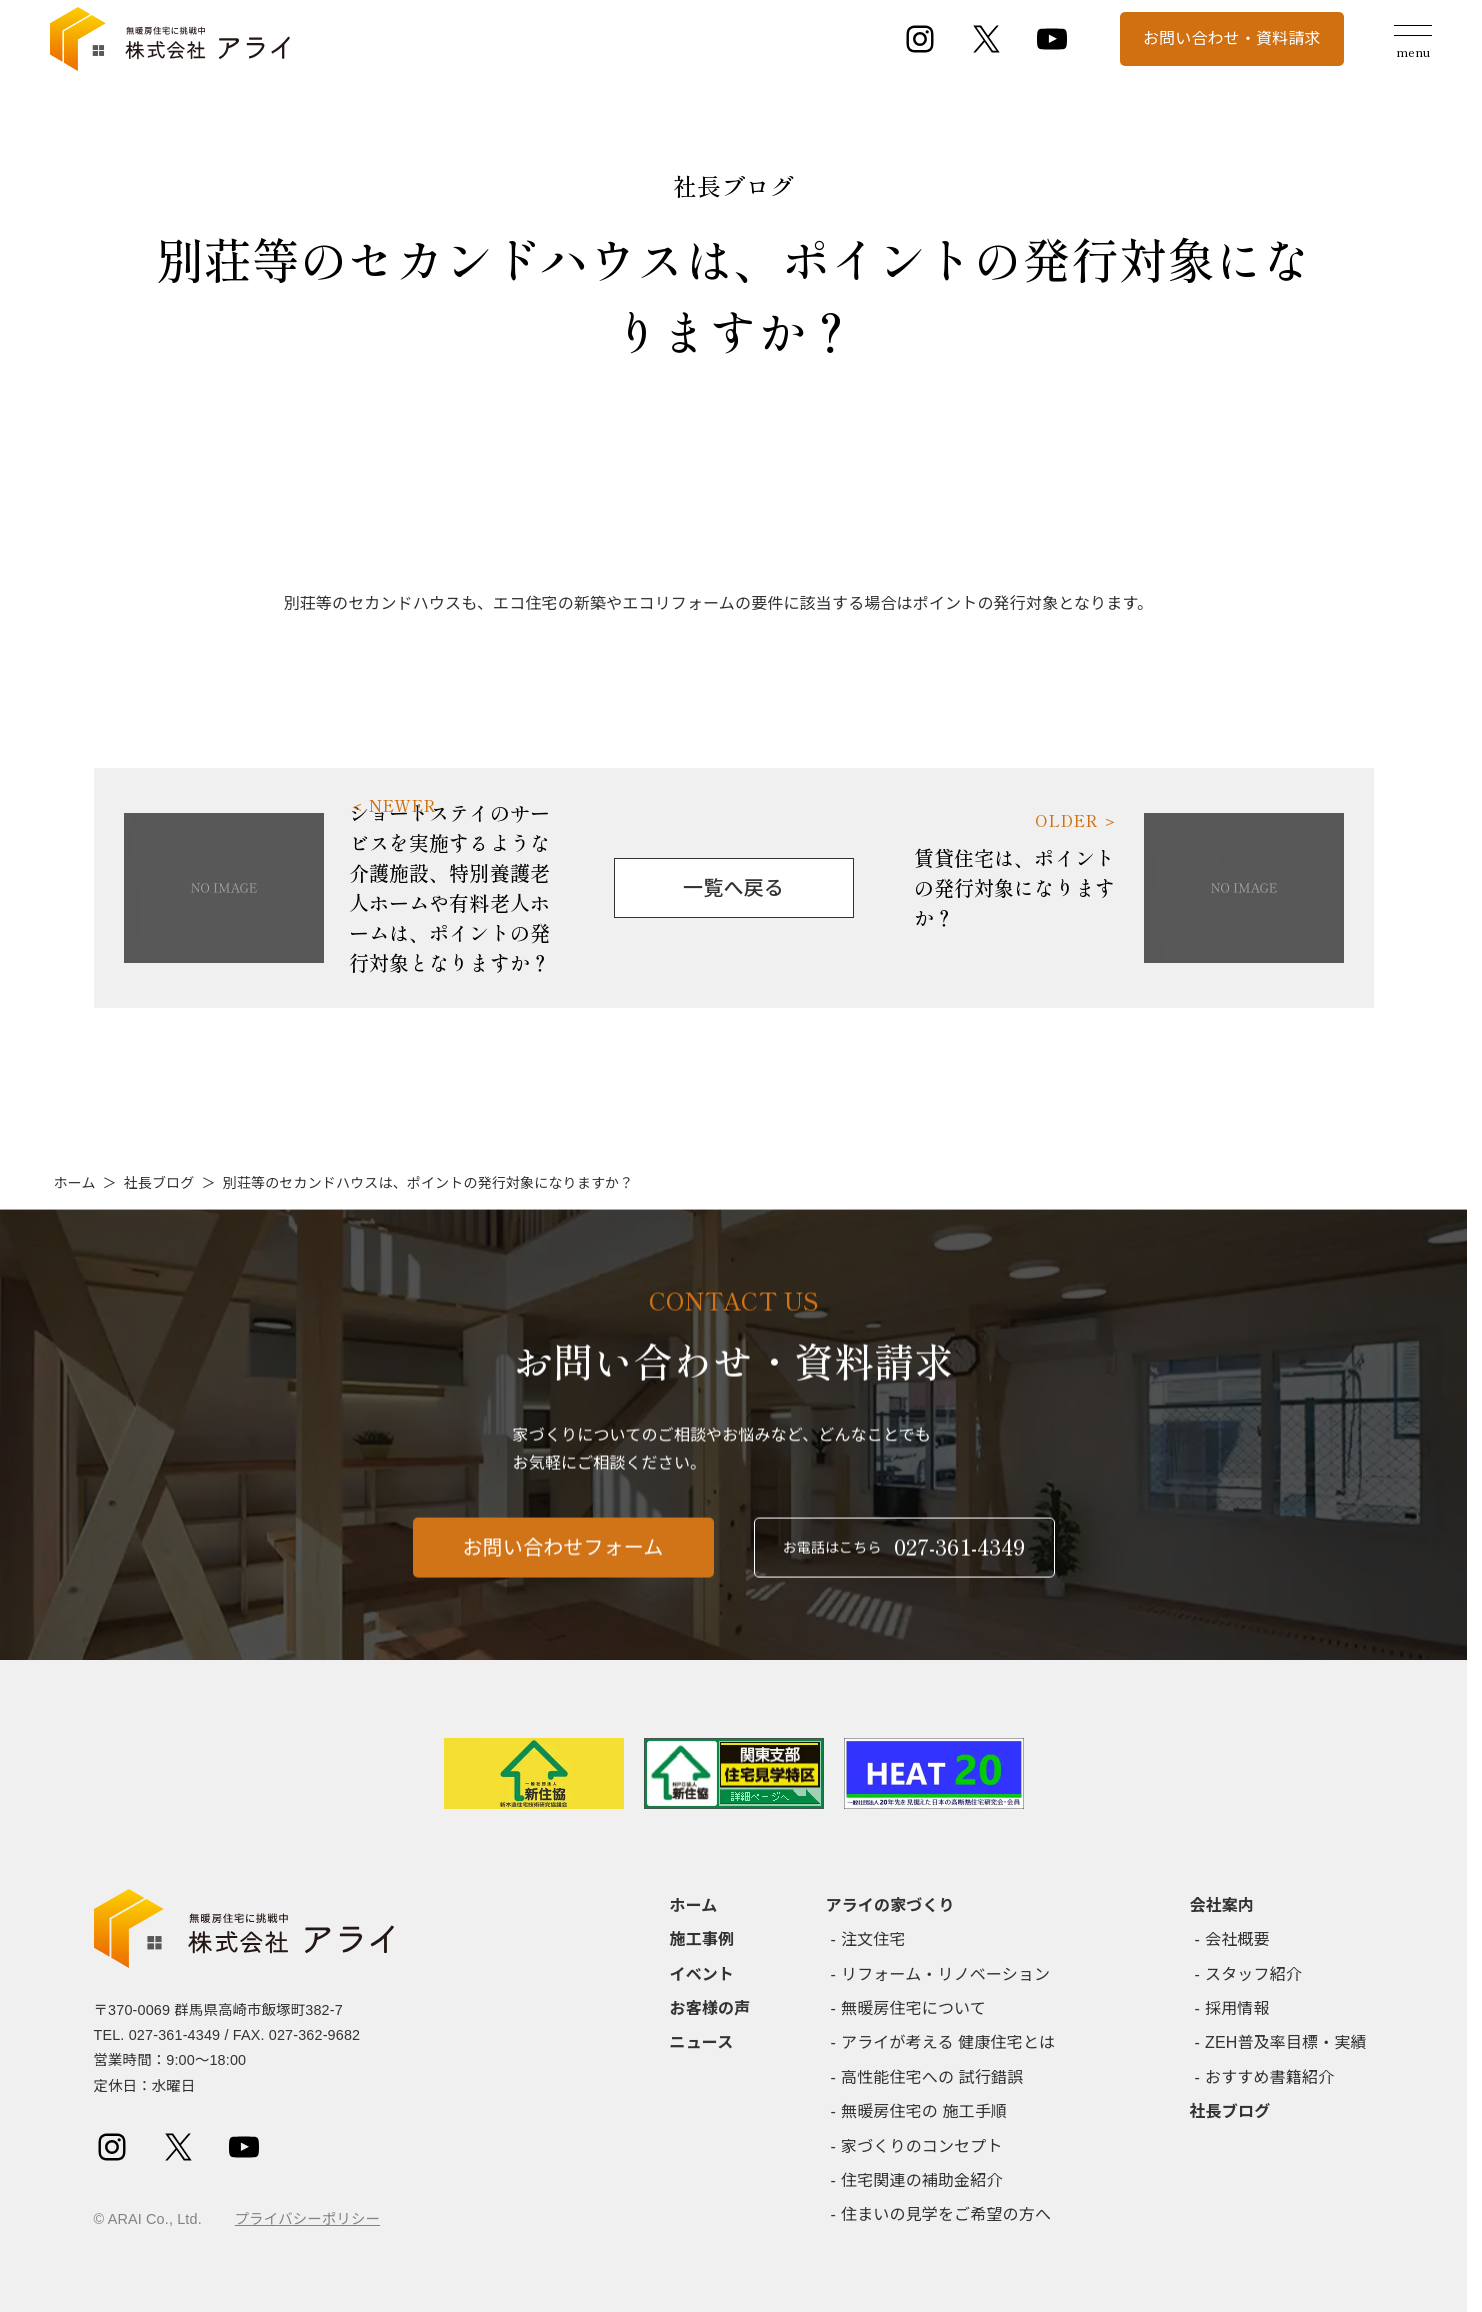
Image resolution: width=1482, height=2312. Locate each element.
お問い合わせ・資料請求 (1232, 38)
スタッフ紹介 (1253, 1974)
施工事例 (702, 1939)
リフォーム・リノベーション (945, 1974)
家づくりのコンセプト (922, 2146)
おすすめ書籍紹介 (1269, 2077)
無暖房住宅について (913, 2008)
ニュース (702, 2042)
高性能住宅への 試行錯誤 (932, 2077)
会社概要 (1237, 1939)
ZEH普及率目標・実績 (1286, 2042)
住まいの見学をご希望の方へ (946, 2214)
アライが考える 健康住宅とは (948, 2042)
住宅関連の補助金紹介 (922, 2180)
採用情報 (1237, 2008)
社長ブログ (159, 1183)
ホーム (75, 1183)
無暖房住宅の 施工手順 (924, 2111)
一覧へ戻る (733, 888)
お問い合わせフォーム (563, 1557)
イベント (702, 1974)
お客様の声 (710, 2008)
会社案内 (1222, 1905)
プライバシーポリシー (307, 2219)
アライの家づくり (890, 1905)
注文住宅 (873, 1939)
